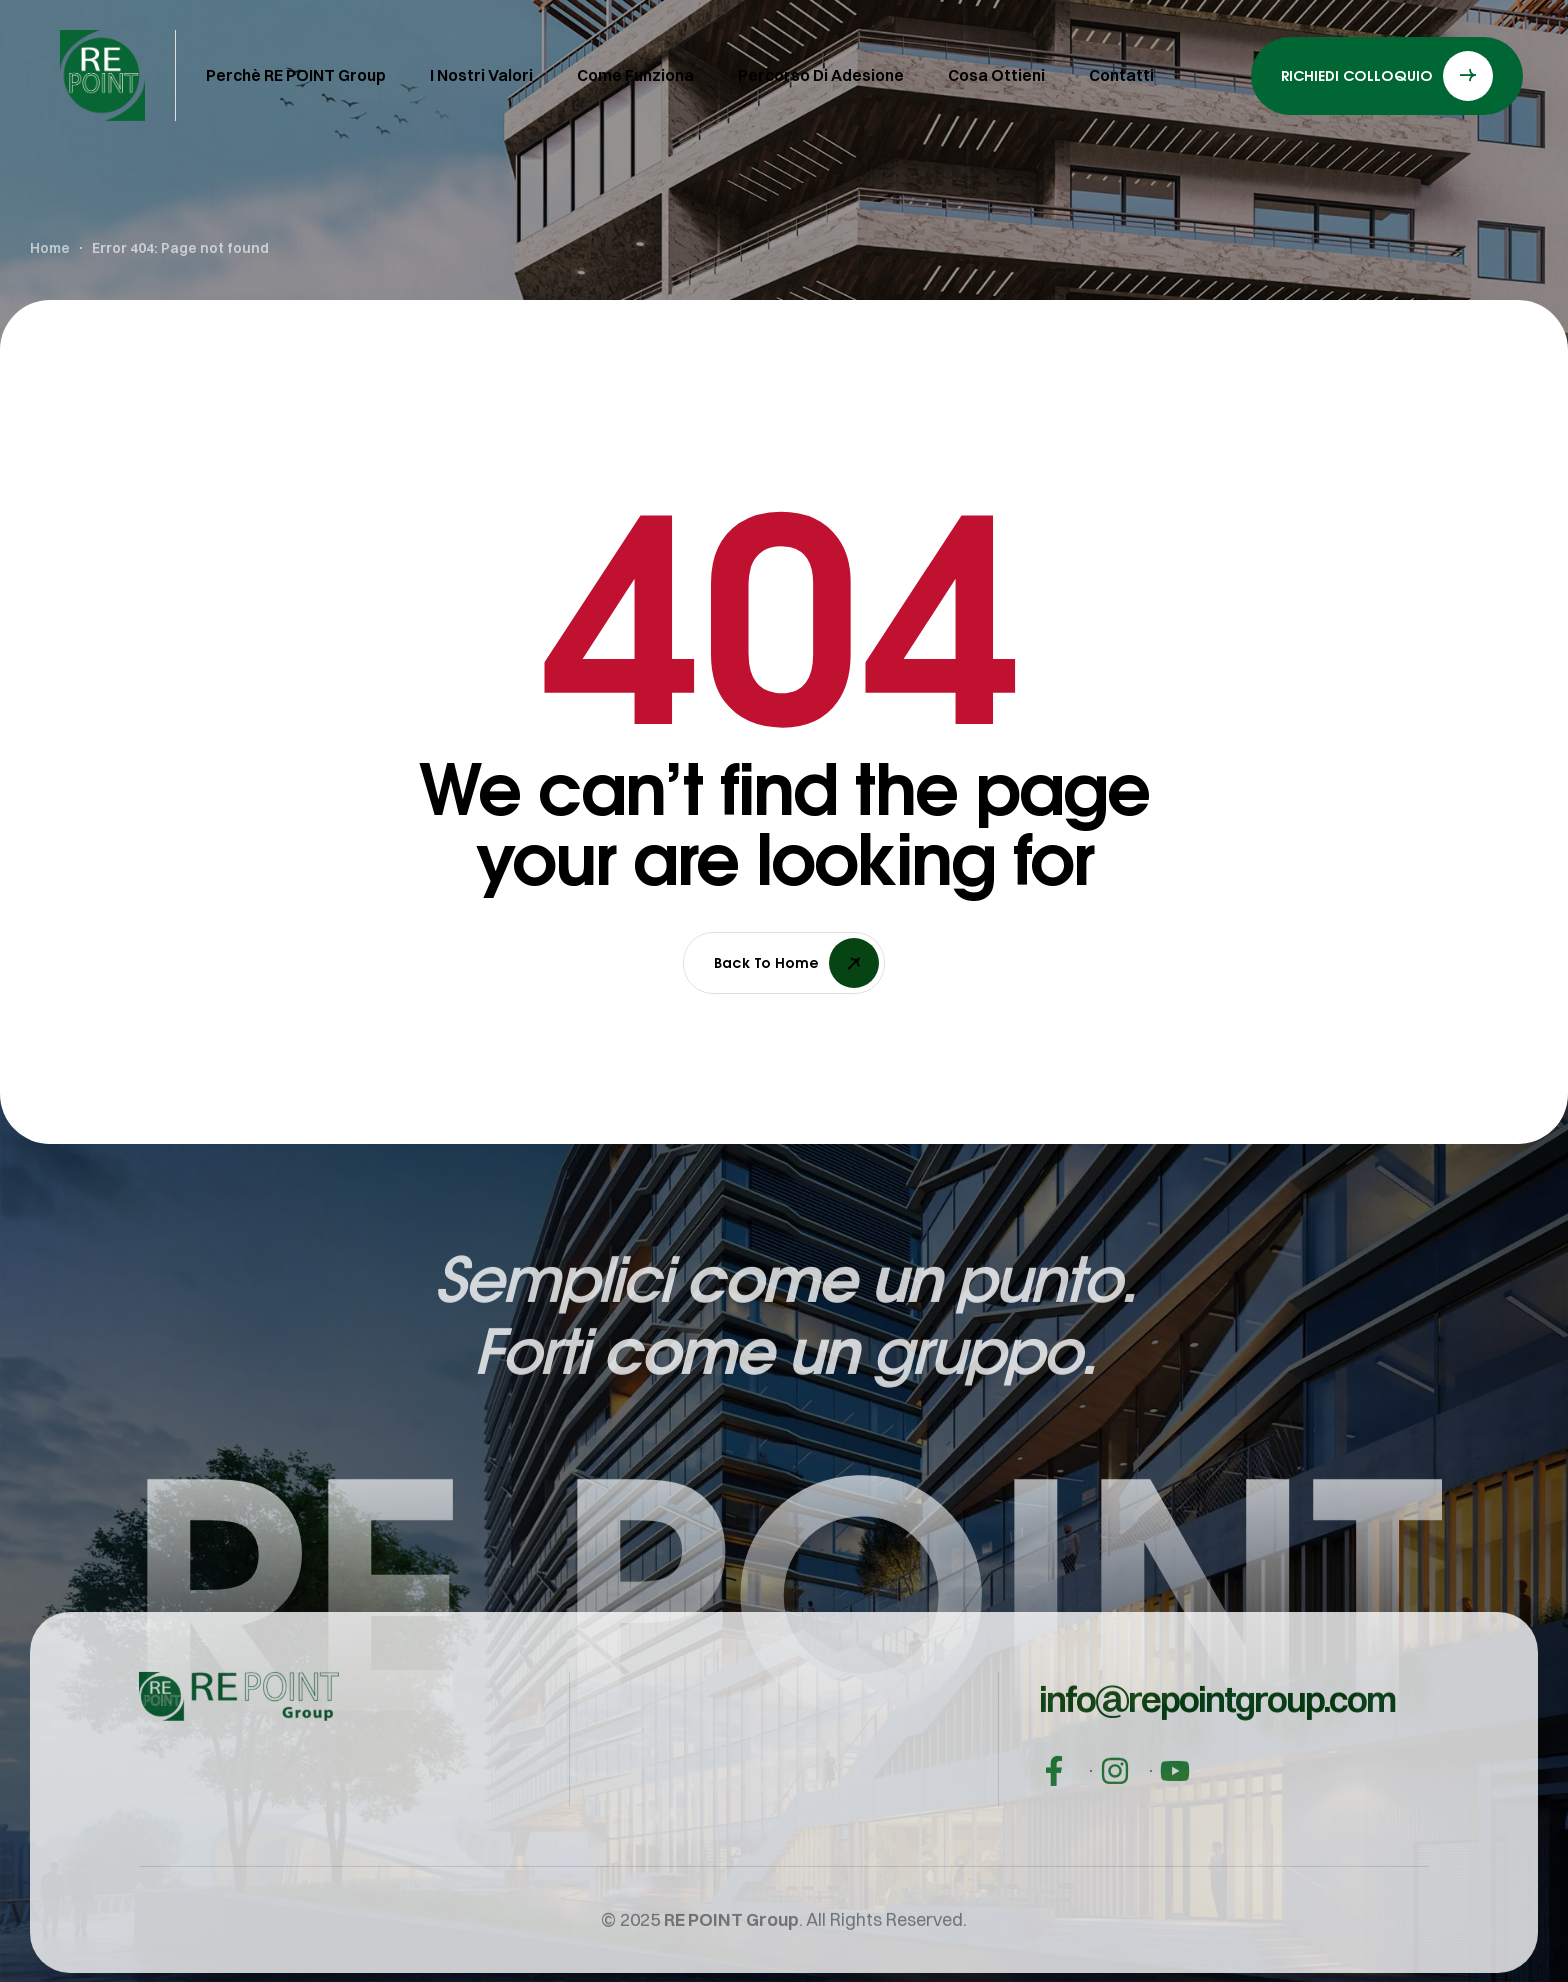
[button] (1217, 1729)
